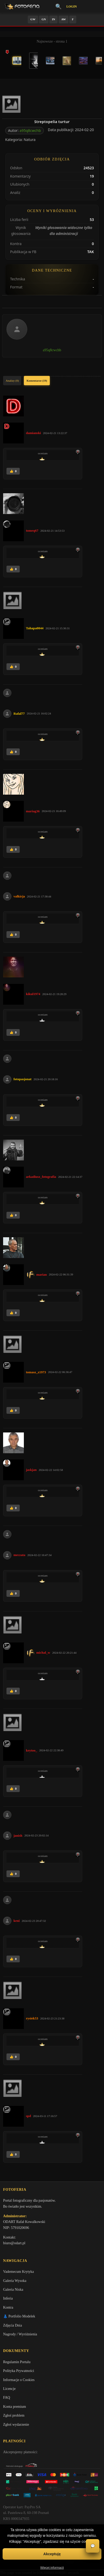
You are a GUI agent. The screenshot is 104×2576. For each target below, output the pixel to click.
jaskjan (31, 1470)
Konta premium (14, 2407)
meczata (19, 1555)
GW (33, 19)
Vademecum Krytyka (18, 2272)
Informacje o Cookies (18, 2380)
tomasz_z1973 (36, 1372)
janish (17, 1835)
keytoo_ (31, 1750)
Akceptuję (52, 2554)
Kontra (8, 2307)
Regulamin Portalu (16, 2362)
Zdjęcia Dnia (12, 2325)
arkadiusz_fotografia (41, 1177)
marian (41, 1274)
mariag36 (33, 811)
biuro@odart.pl (14, 2243)
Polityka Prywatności (18, 2371)
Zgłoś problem (13, 2415)
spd (28, 2116)
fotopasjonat (22, 1079)
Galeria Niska (13, 2289)
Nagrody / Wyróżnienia (20, 2334)
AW (63, 19)
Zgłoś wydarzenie (16, 2424)
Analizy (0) (12, 380)
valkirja (19, 896)
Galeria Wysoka (14, 2281)
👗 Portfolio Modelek (19, 2316)
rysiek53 (32, 2018)
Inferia (8, 2298)
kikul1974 (33, 994)
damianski (33, 433)
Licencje (9, 2389)
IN (53, 19)
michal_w (43, 1652)
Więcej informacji (52, 2568)
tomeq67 (32, 530)
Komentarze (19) (36, 380)
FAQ (6, 2397)
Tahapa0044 (34, 628)
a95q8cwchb (30, 130)
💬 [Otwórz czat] (93, 2546)
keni (16, 1921)
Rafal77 (19, 713)
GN (43, 19)
